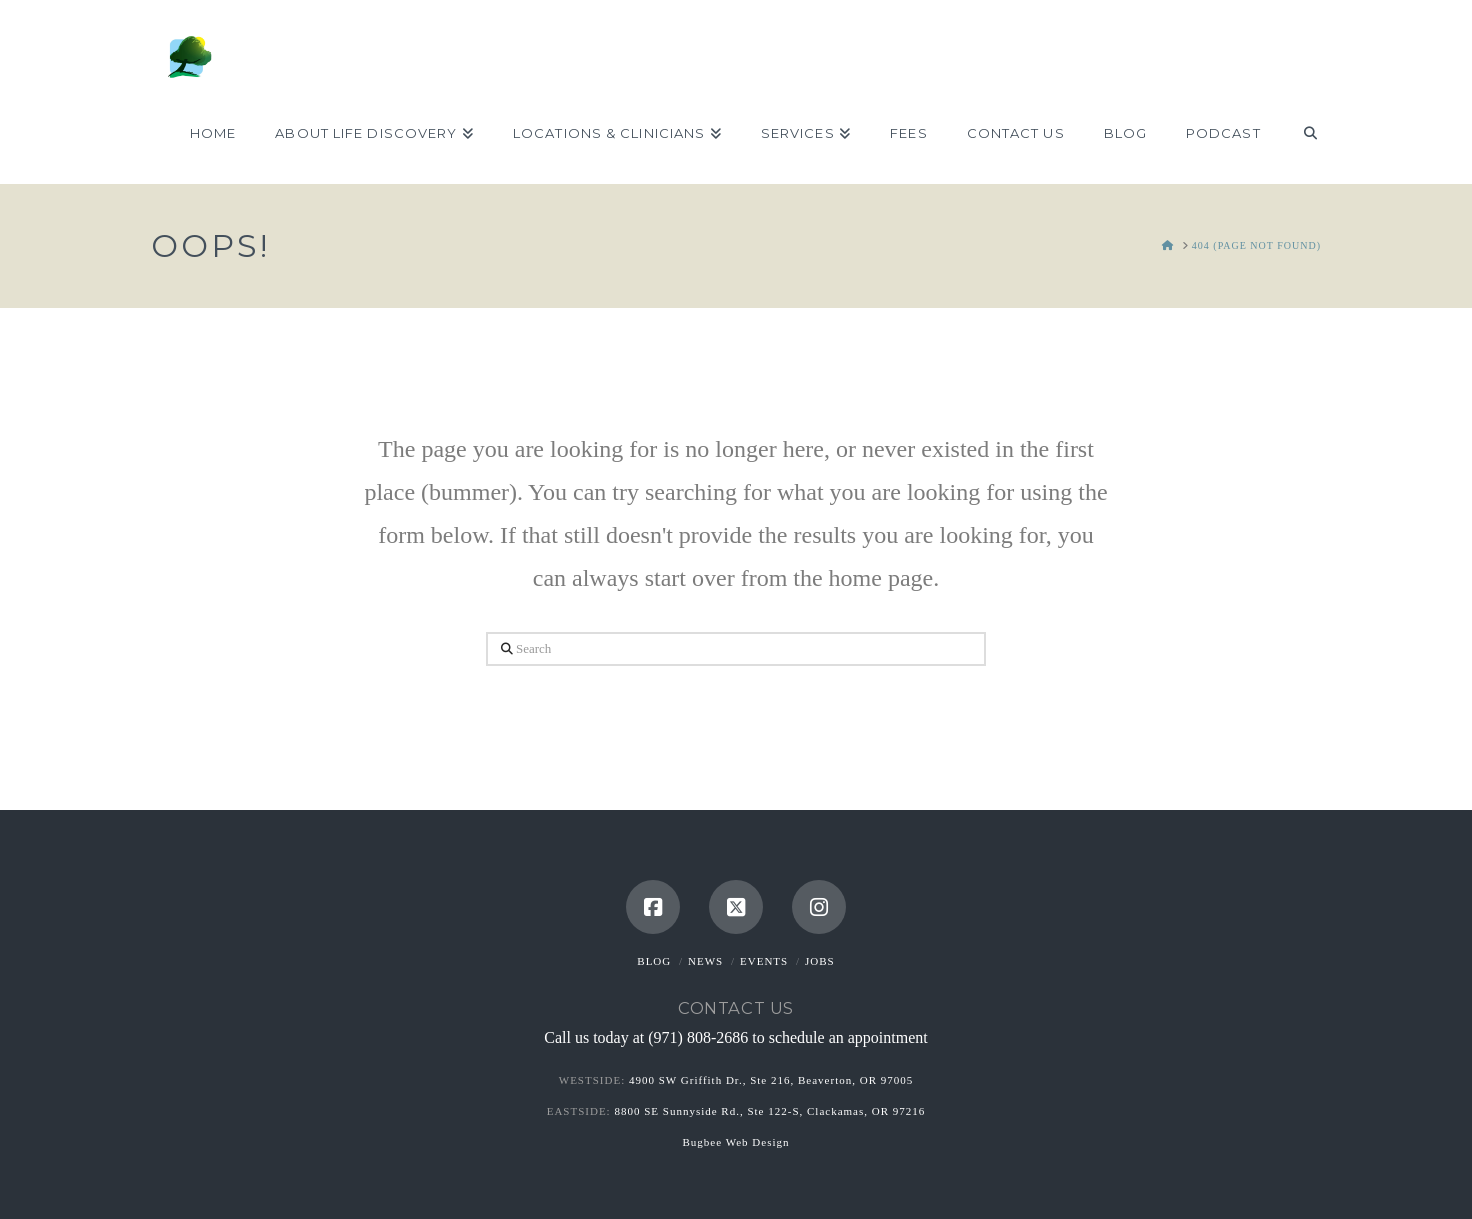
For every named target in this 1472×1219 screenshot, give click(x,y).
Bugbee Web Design (736, 1142)
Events (764, 961)
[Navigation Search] (1300, 134)
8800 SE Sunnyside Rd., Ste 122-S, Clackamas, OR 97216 (769, 1111)
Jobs (820, 961)
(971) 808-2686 (698, 1037)
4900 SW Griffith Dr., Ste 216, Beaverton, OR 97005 (771, 1080)
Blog (654, 961)
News (705, 961)
